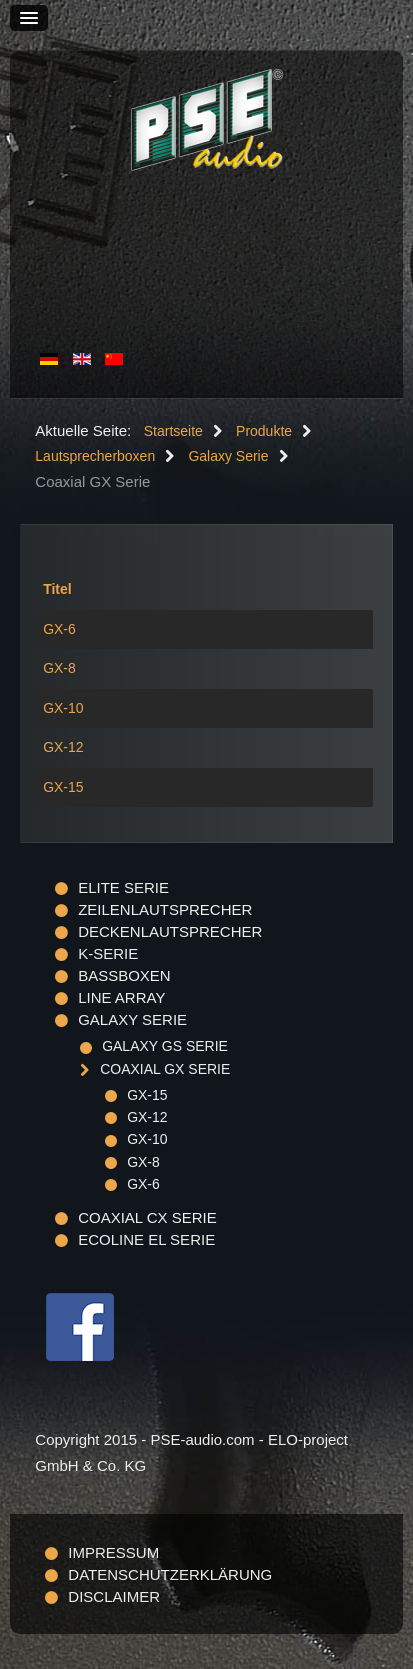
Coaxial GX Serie (165, 1069)
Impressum (113, 1552)
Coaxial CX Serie (147, 1217)
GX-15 (63, 787)
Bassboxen (124, 975)
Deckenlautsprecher (170, 931)
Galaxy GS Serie (165, 1046)
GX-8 (59, 668)
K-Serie (108, 953)
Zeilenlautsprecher (165, 909)
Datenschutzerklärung (170, 1574)
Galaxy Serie (132, 1019)
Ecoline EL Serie (146, 1239)
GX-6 (59, 629)
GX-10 (63, 708)
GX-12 (63, 747)
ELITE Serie (123, 887)
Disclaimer (114, 1596)
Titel (57, 589)
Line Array (121, 997)
